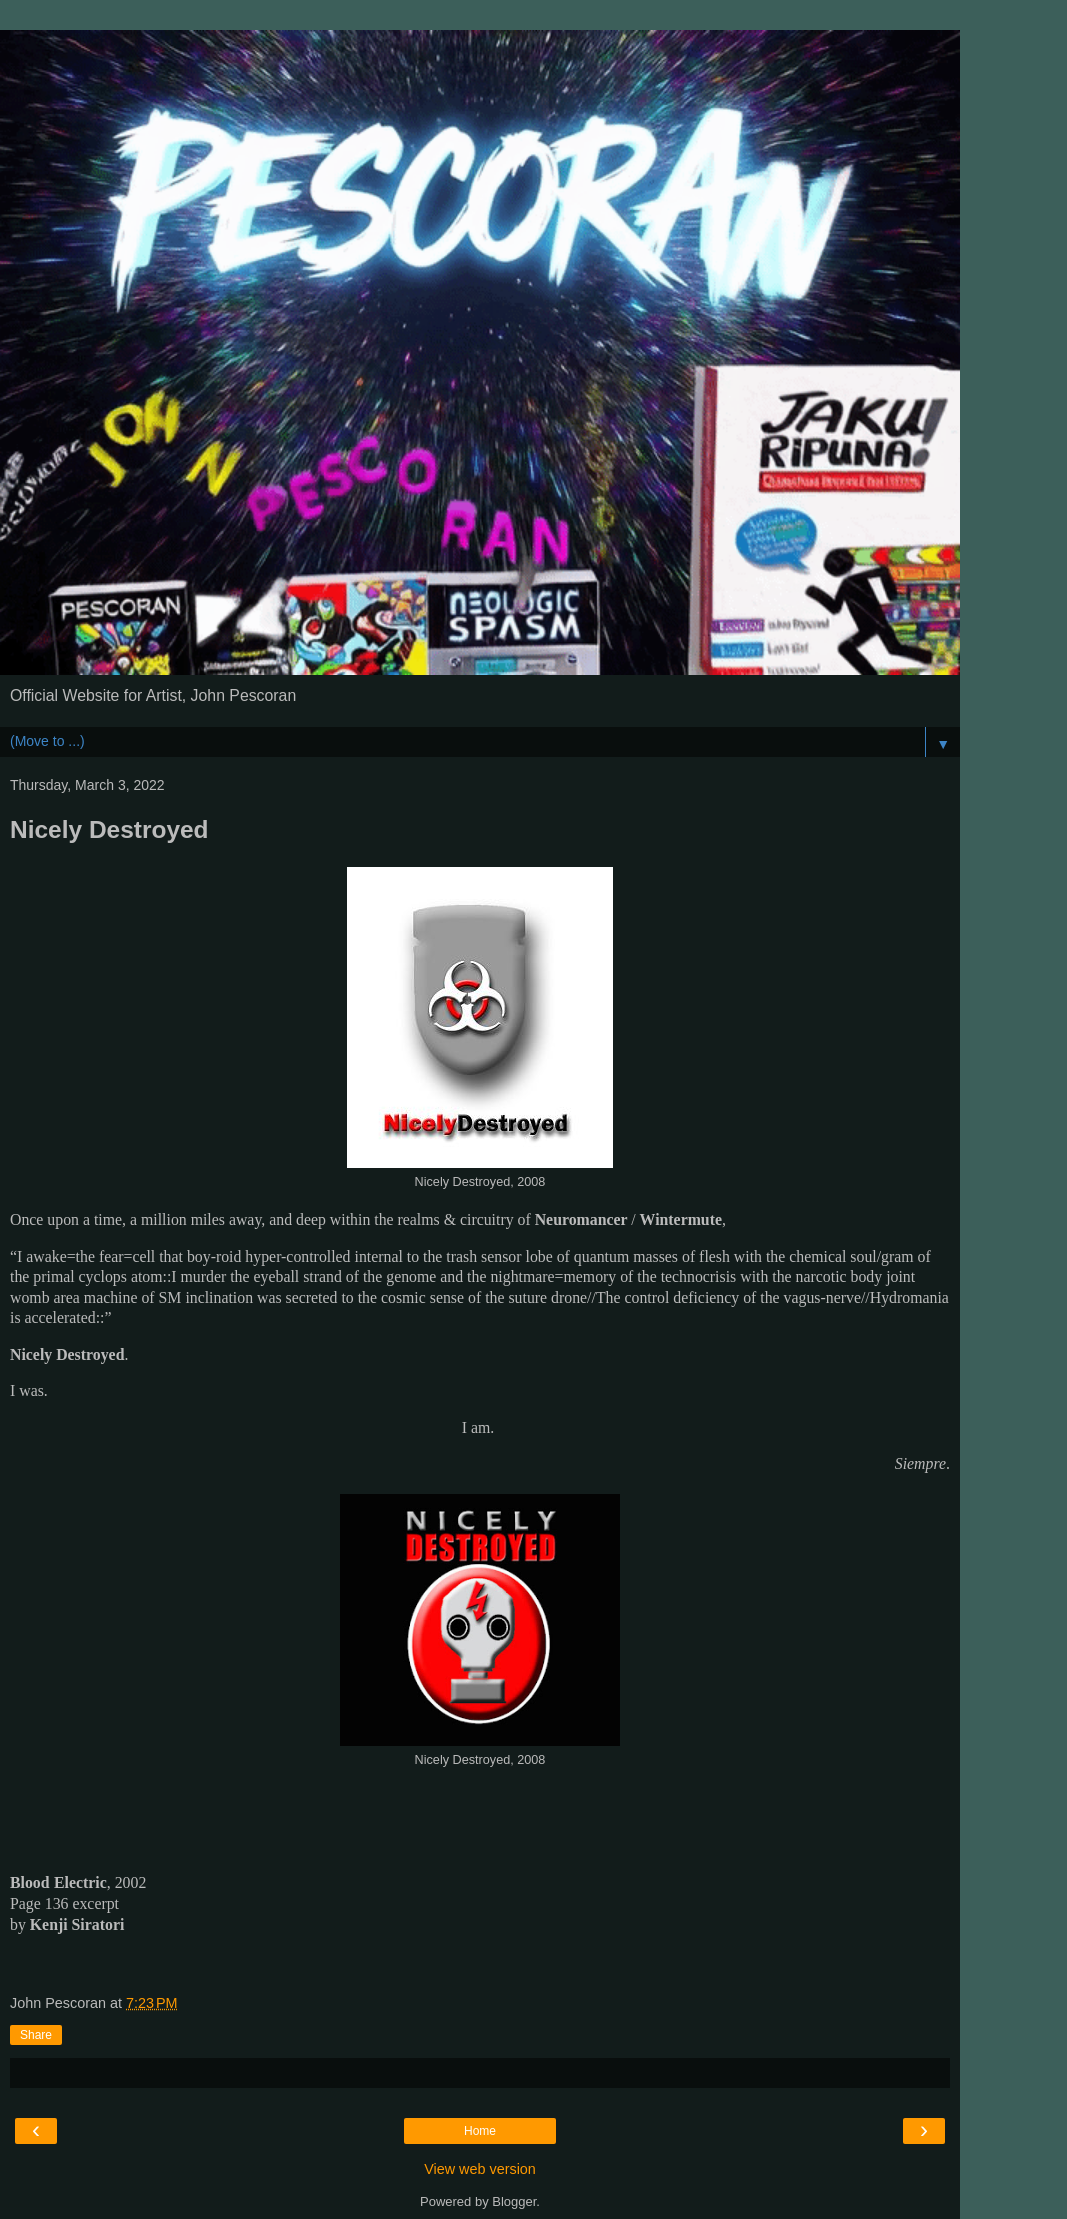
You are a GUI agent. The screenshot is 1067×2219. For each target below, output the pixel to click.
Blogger (514, 2201)
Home (480, 2131)
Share (36, 2035)
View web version (480, 2169)
